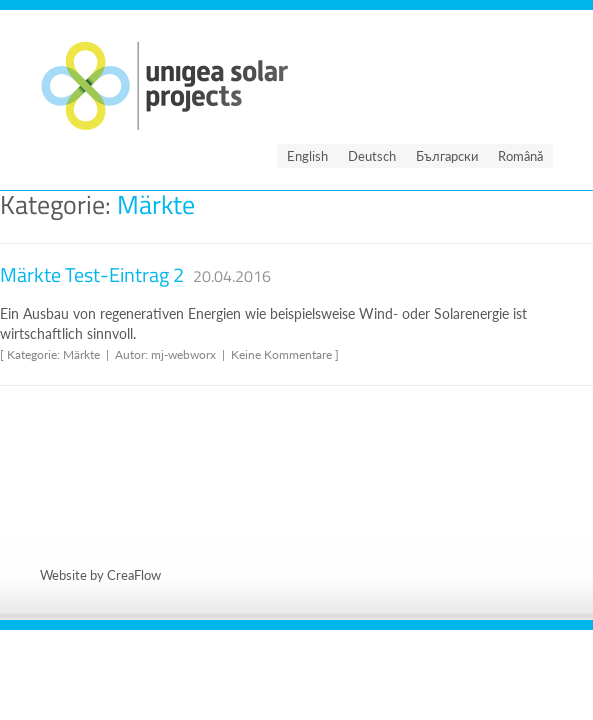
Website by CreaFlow (100, 575)
